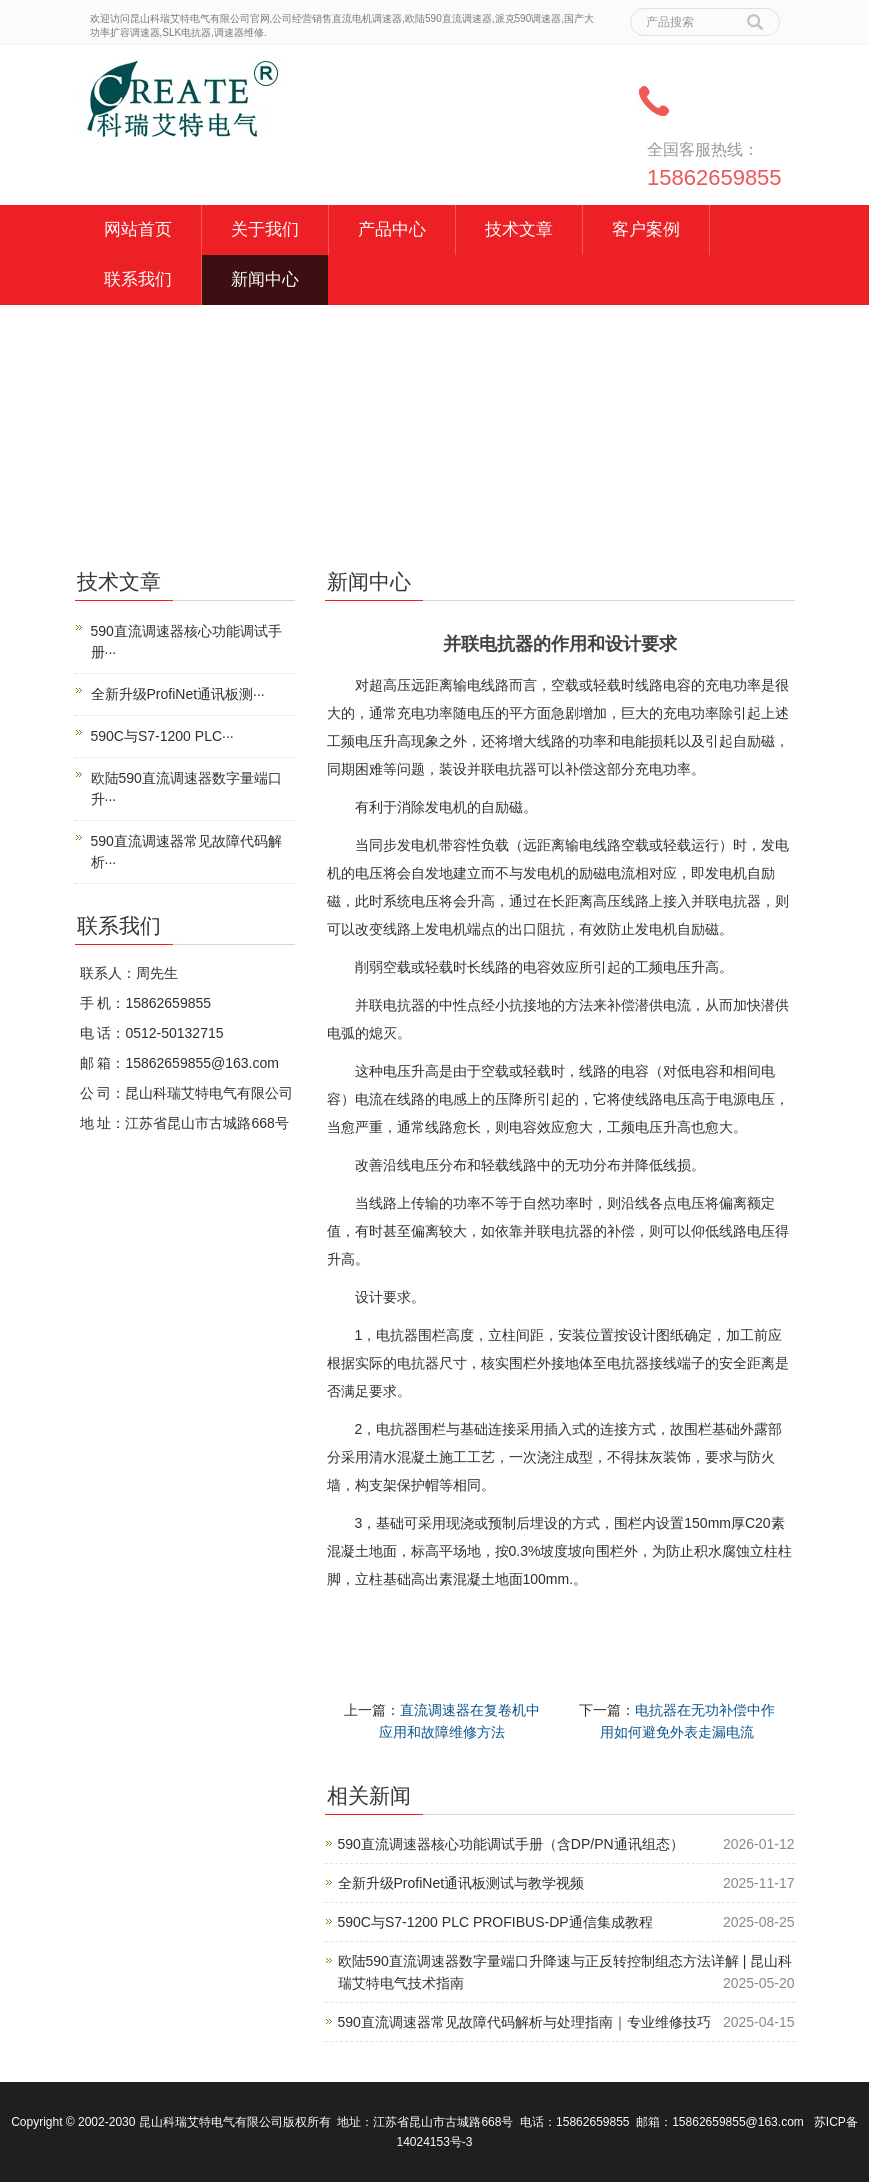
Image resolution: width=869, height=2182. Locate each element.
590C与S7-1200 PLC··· (162, 736)
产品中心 (392, 229)
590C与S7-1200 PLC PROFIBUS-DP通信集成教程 (495, 1922)
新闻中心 (265, 279)
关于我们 (265, 229)
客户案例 (646, 229)
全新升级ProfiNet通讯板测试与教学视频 (461, 1883)
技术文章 (519, 229)
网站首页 (138, 229)
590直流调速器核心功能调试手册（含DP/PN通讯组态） (511, 1844)
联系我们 (138, 279)
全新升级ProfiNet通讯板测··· (178, 694)
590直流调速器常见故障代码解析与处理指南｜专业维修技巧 (524, 2022)
